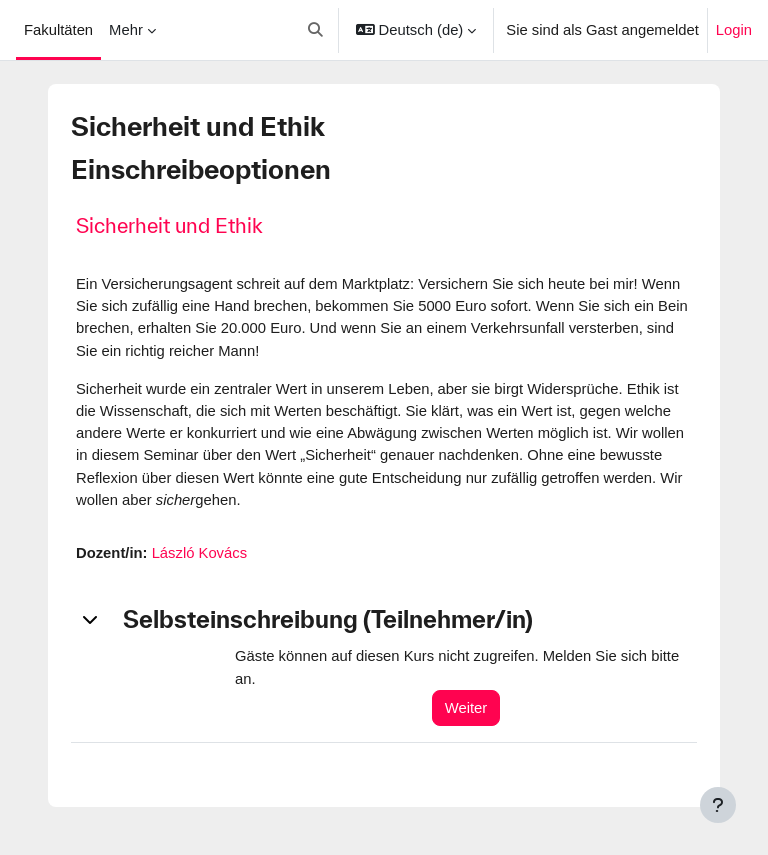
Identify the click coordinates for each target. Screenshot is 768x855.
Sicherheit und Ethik (169, 225)
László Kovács (199, 553)
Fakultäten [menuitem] (58, 30)
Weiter (466, 708)
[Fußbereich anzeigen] (718, 805)
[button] (316, 30)
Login (734, 30)
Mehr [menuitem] (126, 30)
